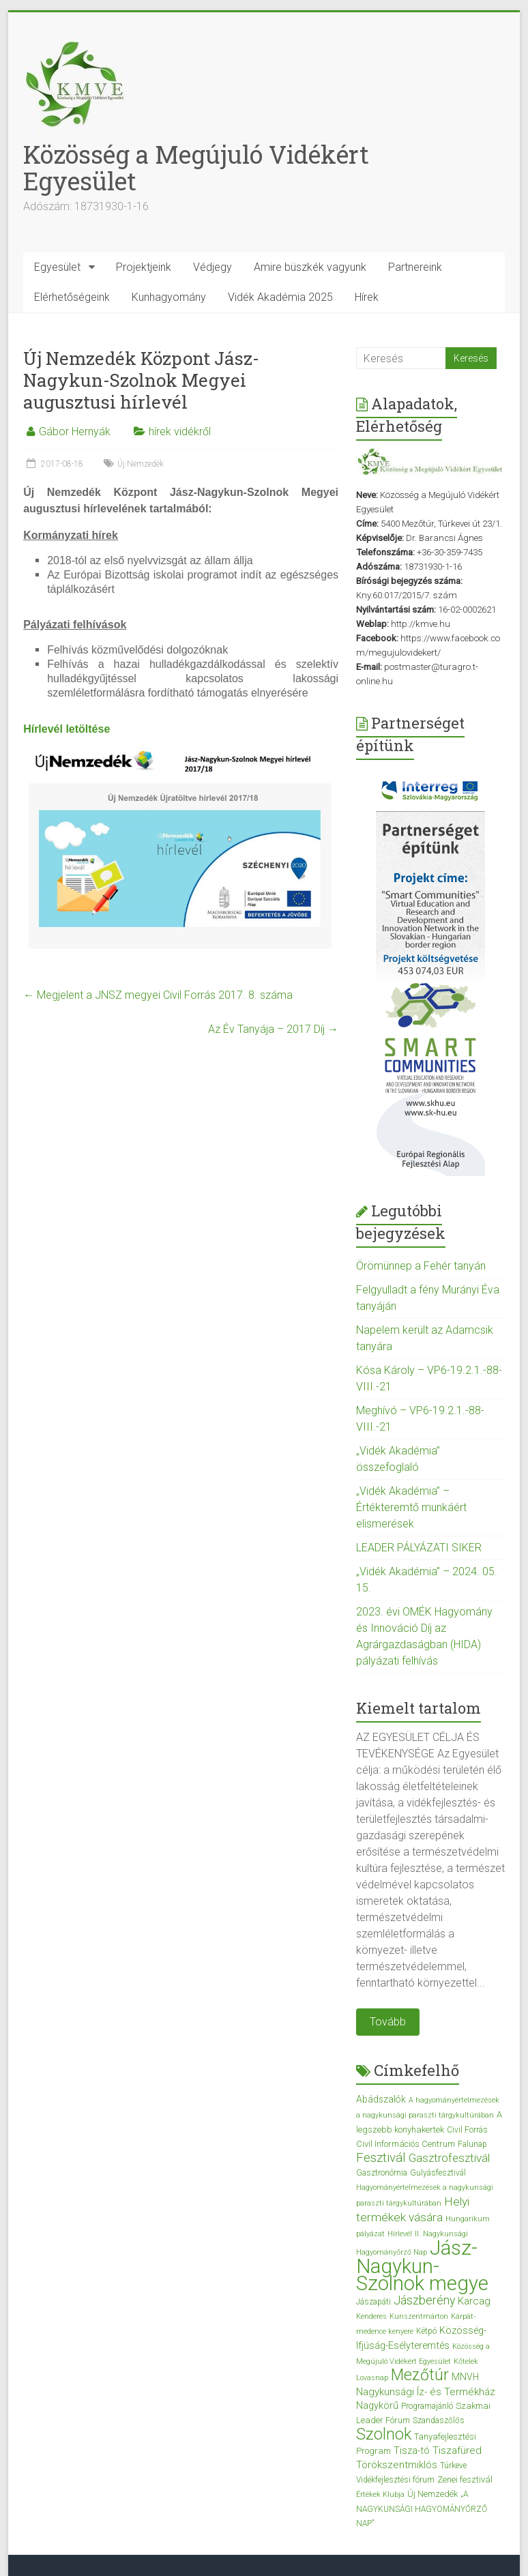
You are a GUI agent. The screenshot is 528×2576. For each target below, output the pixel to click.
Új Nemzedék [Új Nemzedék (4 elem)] (432, 2494)
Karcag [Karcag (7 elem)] (474, 2301)
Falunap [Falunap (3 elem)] (472, 2144)
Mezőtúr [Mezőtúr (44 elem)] (420, 2375)
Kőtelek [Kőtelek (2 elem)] (466, 2361)
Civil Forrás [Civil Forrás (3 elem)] (467, 2130)
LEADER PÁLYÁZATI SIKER (419, 1547)
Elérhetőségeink (72, 297)
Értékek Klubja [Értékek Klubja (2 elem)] (380, 2494)
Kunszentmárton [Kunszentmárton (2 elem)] (419, 2316)
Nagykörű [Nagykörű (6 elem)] (377, 2405)
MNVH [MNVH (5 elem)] (465, 2376)
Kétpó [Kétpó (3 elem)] (426, 2331)
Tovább (388, 2021)
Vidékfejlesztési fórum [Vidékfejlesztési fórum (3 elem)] (395, 2480)
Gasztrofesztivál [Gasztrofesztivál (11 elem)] (449, 2158)
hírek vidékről (180, 431)
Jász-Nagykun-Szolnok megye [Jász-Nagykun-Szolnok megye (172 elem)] (422, 2265)
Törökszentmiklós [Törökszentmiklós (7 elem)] (396, 2465)
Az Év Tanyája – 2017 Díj (273, 1029)
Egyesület (57, 267)
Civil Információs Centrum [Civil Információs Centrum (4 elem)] (405, 2144)
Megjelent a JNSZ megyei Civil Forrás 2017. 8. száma (158, 995)
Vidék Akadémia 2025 (280, 297)
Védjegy (212, 267)
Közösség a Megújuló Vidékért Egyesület (196, 167)
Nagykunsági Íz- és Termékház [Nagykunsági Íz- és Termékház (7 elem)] (425, 2392)
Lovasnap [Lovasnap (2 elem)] (372, 2377)
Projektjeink (143, 267)
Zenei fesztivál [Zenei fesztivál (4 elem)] (465, 2479)
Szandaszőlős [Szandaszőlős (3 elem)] (439, 2420)
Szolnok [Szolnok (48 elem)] (383, 2434)
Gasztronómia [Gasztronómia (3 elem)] (381, 2173)
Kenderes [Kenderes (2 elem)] (371, 2316)
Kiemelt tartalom (418, 1708)
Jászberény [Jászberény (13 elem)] (424, 2300)
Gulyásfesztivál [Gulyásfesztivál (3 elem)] (438, 2173)
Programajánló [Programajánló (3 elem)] (427, 2406)
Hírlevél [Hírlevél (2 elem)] (399, 2233)
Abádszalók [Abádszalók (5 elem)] (381, 2099)
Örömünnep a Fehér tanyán (421, 1265)
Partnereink (415, 267)
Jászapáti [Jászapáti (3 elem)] (373, 2302)
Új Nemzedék (140, 464)
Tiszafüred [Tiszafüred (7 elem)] (457, 2450)
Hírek (367, 297)
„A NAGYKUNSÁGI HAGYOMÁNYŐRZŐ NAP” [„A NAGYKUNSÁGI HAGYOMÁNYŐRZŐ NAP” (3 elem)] (421, 2508)
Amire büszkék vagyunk (310, 267)
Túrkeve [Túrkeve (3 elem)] (453, 2465)
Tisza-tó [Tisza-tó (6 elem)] (412, 2450)
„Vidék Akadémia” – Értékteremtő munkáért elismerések (411, 1507)
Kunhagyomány (169, 297)
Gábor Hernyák (75, 431)
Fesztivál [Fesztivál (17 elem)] (381, 2157)
